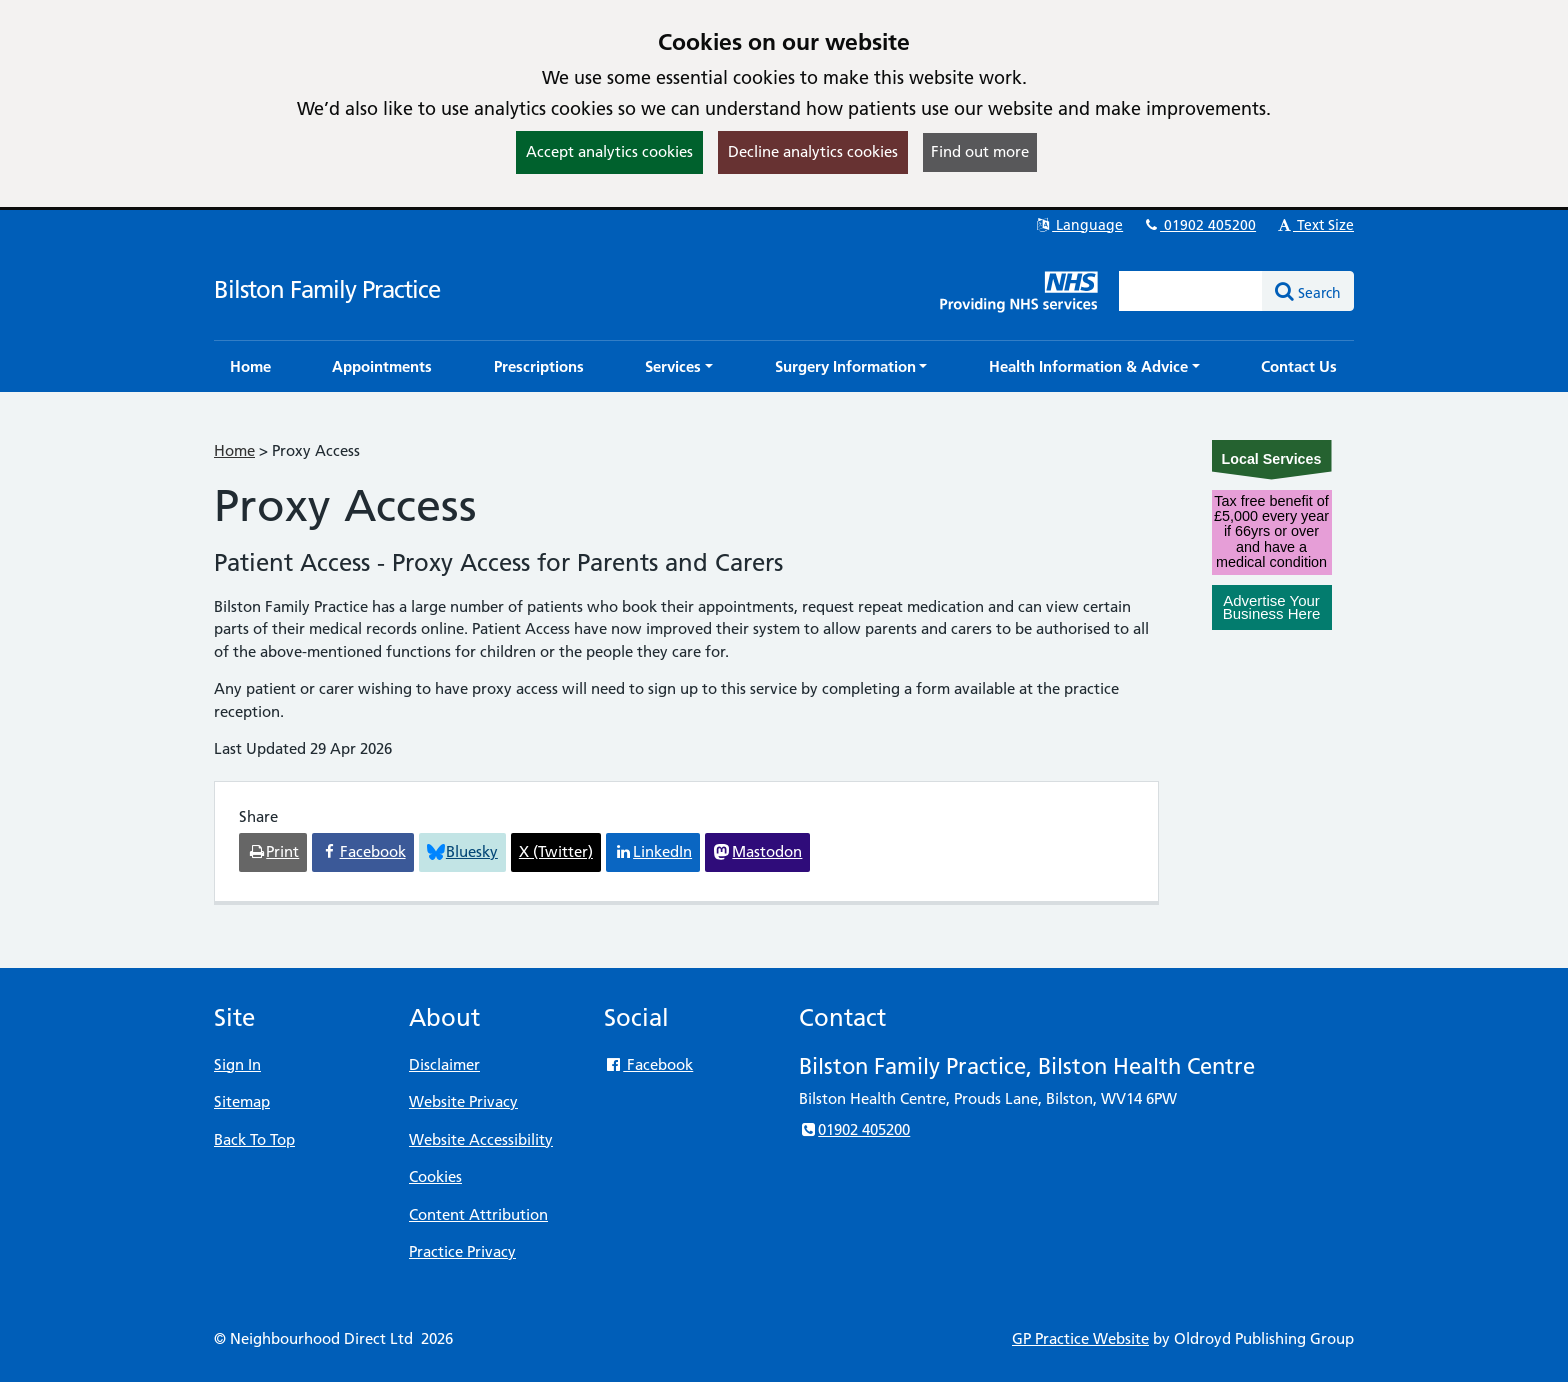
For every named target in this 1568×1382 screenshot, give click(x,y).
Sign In (237, 1064)
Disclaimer (444, 1064)
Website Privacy (463, 1101)
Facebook (648, 1064)
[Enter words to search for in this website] (1191, 291)
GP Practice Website (1080, 1338)
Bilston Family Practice (327, 289)
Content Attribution (478, 1214)
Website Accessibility (481, 1139)
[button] (679, 366)
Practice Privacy (462, 1251)
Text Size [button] (1314, 225)
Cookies (435, 1176)
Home (234, 450)
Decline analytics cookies (813, 151)
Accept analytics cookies (609, 151)
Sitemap (242, 1101)
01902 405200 (1199, 225)
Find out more (980, 151)
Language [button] (1078, 225)
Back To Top (254, 1139)
